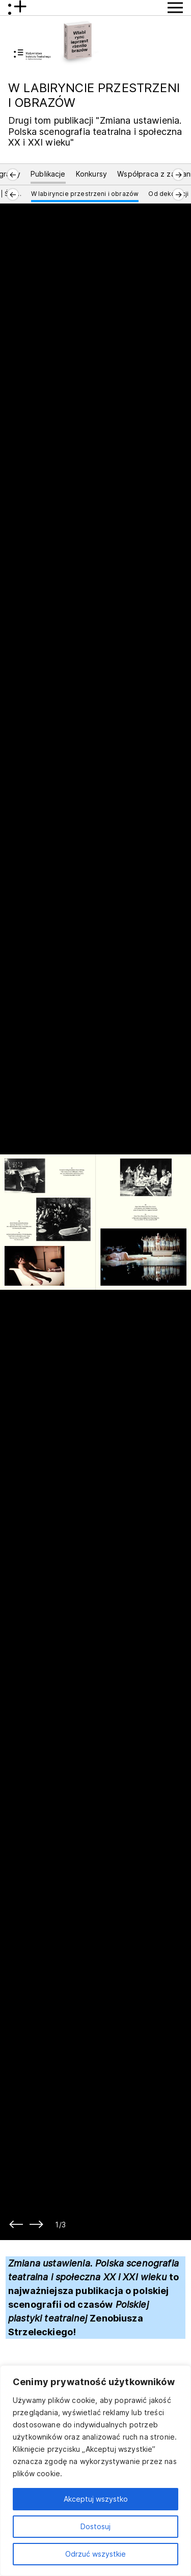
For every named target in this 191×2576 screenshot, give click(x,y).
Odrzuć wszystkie (95, 2554)
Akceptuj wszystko (96, 2499)
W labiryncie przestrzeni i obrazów (85, 193)
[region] (95, 2470)
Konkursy (91, 173)
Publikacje (48, 173)
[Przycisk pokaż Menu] (175, 7)
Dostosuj (95, 2526)
